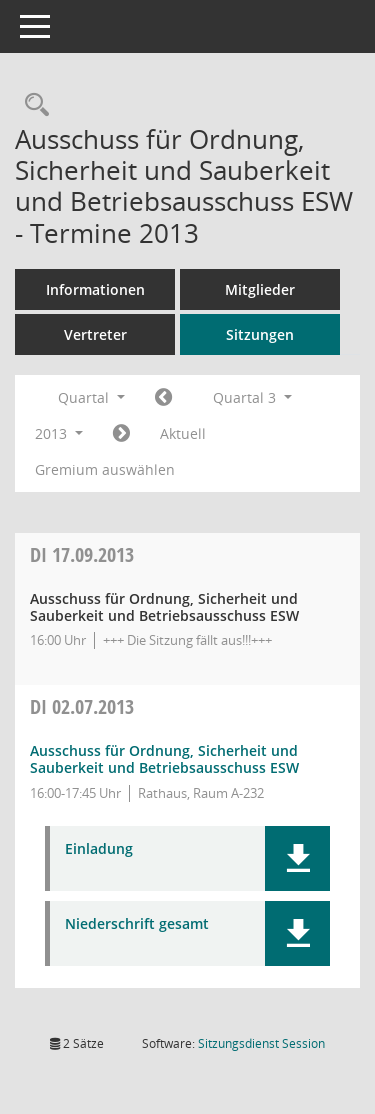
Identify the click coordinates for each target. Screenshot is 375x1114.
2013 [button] (59, 433)
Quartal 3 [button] (252, 397)
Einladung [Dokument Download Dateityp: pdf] (99, 849)
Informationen (95, 289)
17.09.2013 (82, 554)
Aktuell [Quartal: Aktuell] (183, 433)
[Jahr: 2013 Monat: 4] (163, 398)
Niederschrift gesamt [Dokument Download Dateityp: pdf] (137, 924)
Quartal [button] (91, 397)
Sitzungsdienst (261, 1043)
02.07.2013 (82, 706)
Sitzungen (260, 334)
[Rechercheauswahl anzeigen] (32, 105)
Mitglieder (260, 289)
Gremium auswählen (105, 469)
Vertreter (95, 334)
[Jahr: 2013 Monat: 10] (121, 434)
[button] (297, 858)
